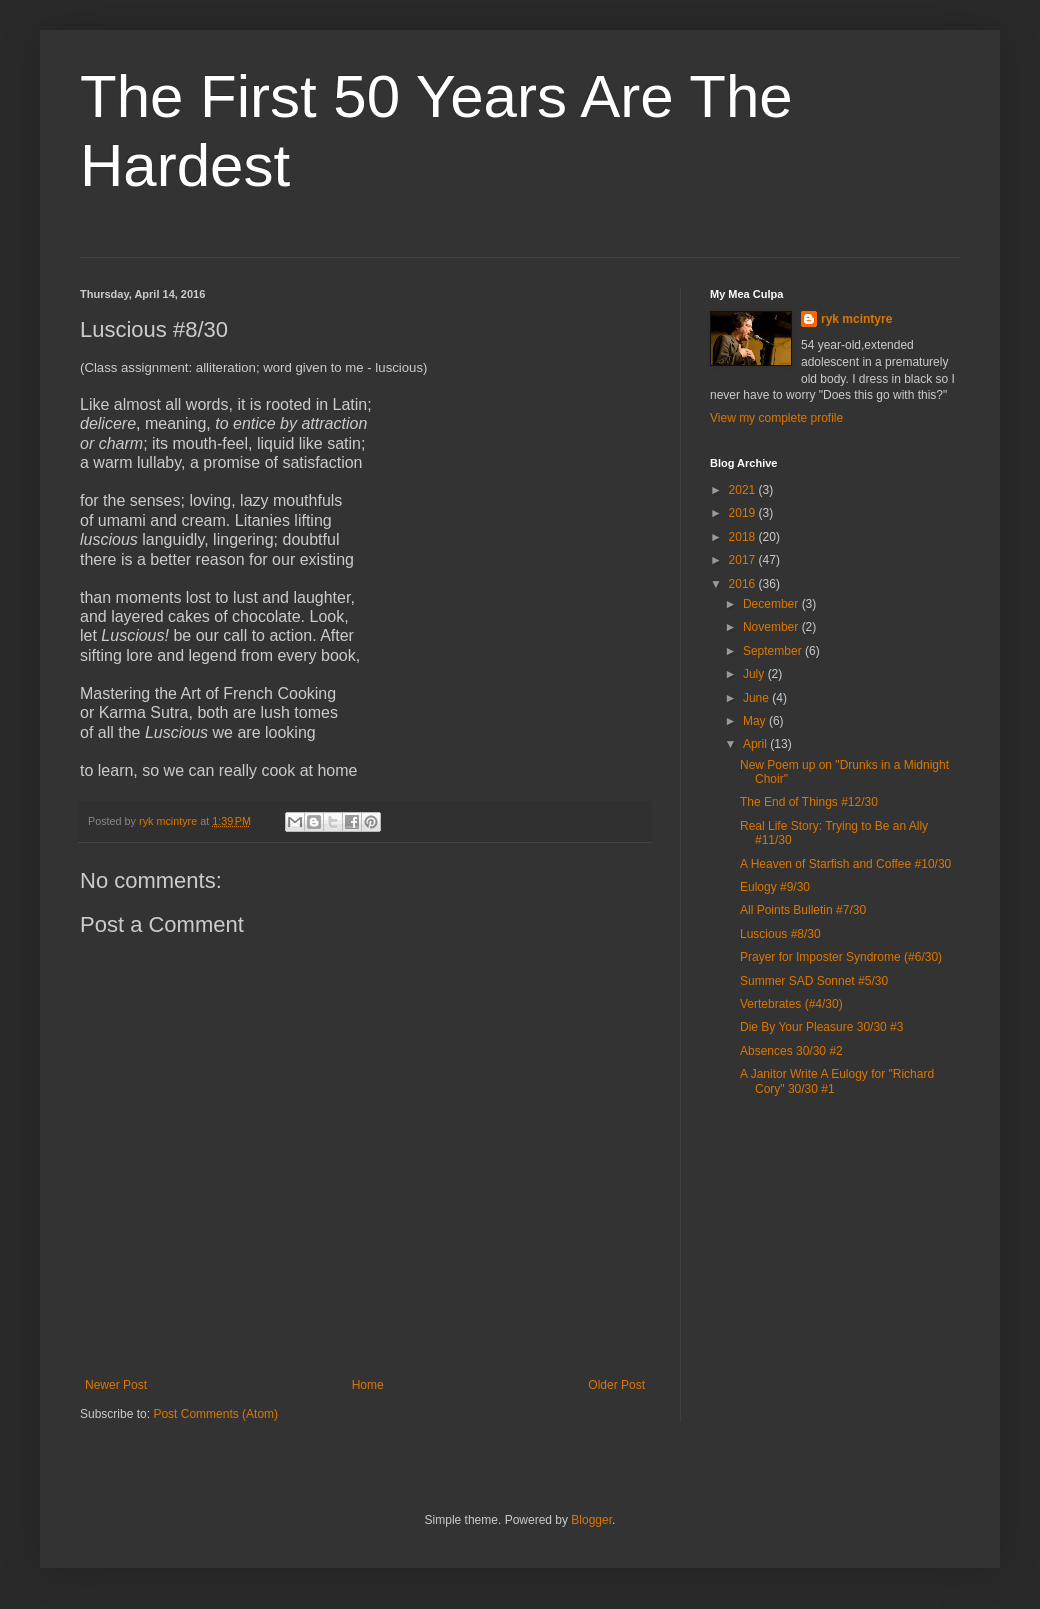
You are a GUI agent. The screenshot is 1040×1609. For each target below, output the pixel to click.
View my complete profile (776, 418)
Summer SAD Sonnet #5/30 (814, 981)
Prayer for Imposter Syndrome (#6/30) (841, 957)
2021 (744, 490)
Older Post (616, 1385)
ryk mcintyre (856, 319)
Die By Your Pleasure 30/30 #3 (821, 1027)
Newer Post (116, 1385)
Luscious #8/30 (780, 934)
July (755, 674)
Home (368, 1385)
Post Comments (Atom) (215, 1414)
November (772, 627)
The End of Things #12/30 (809, 802)
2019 (744, 513)
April (756, 744)
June (757, 698)
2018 (744, 537)
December (772, 604)
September (774, 651)
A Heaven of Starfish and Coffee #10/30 (845, 864)
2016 (744, 584)
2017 (744, 560)
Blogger (591, 1520)
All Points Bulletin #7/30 (803, 910)
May (756, 721)
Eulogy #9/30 (775, 887)
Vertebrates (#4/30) (791, 1004)
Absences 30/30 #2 (791, 1051)
